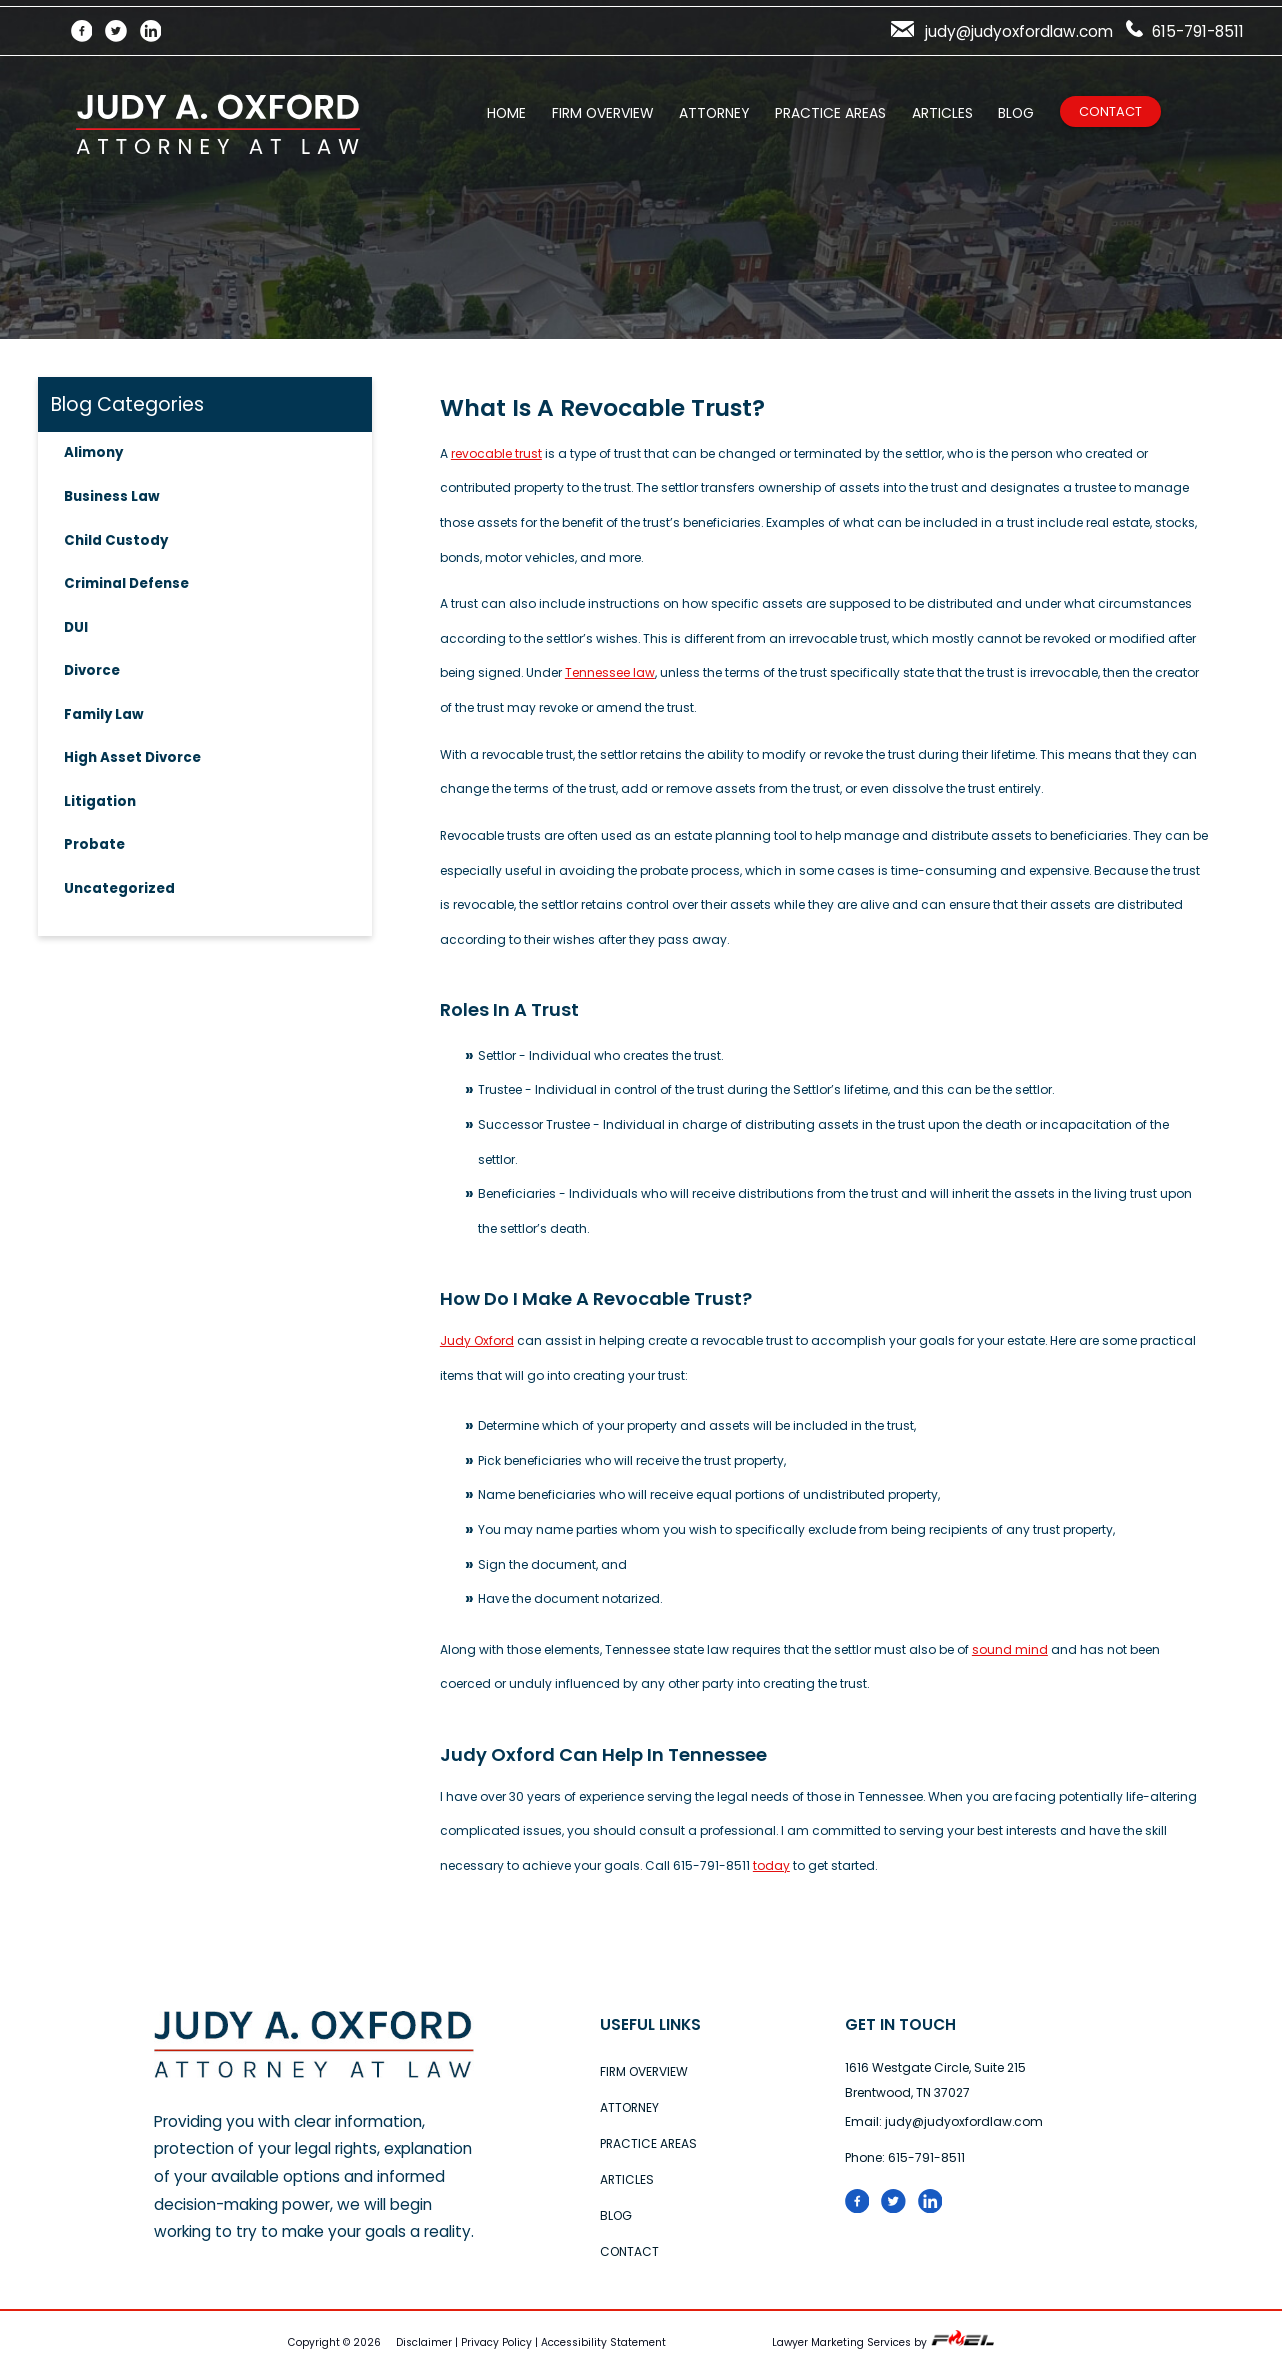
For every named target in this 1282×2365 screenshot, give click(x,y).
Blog (1016, 113)
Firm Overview (603, 113)
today (771, 1865)
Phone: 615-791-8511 (905, 2157)
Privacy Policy (496, 2342)
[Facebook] (88, 31)
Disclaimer (424, 2342)
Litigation (100, 801)
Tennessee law (610, 672)
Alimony (93, 452)
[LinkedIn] (157, 31)
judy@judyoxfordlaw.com (1002, 31)
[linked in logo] (935, 2208)
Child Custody (116, 540)
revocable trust (496, 453)
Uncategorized (119, 888)
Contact (1110, 111)
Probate (94, 844)
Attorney (714, 113)
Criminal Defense (126, 583)
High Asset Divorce (132, 757)
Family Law (104, 714)
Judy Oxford (477, 1340)
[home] (314, 2073)
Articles (942, 113)
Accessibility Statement (603, 2342)
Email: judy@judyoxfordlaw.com (944, 2121)
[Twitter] (122, 31)
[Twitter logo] (899, 2208)
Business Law (112, 496)
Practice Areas (830, 113)
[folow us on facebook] (863, 2208)
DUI (76, 627)
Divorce (92, 670)
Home (506, 113)
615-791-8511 (1185, 31)
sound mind (1010, 1649)
